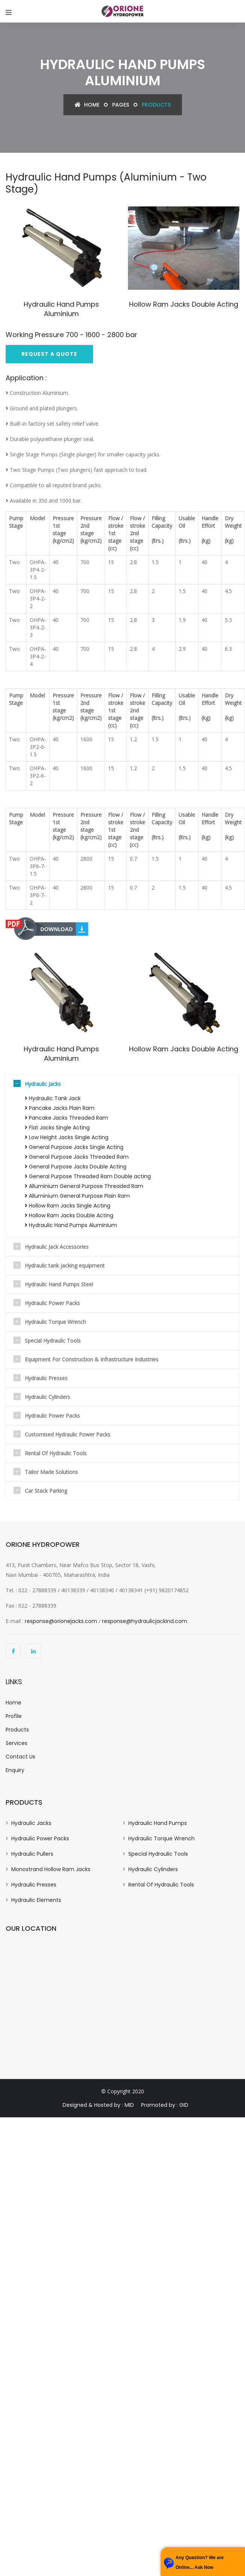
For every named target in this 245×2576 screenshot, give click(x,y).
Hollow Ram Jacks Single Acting (67, 1205)
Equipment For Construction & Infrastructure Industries (91, 1359)
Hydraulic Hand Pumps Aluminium (61, 309)
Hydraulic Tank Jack (53, 1098)
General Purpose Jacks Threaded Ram (77, 1157)
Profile (14, 1716)
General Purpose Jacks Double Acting (75, 1166)
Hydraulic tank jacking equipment (65, 1265)
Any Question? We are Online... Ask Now (200, 2562)
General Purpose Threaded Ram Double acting (88, 1176)
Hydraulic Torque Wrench (55, 1321)
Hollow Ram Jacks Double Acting (159, 330)
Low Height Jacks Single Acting (66, 1137)
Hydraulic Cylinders (47, 1396)
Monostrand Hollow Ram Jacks (50, 1869)
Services (16, 1743)
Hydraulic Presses (46, 1378)
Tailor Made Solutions (51, 1471)
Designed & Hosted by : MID (98, 2105)
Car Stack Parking (46, 1490)
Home (87, 104)
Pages (120, 104)
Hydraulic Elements (36, 1900)
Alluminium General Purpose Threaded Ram (84, 1186)
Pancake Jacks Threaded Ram (66, 1118)
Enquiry (15, 1770)
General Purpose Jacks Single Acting (74, 1147)
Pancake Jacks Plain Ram (60, 1108)
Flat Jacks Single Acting (57, 1127)
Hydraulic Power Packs (52, 1303)
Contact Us (20, 1756)
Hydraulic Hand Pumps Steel (59, 1284)
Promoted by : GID (164, 2105)
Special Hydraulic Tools (53, 1340)
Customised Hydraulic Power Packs (67, 1434)
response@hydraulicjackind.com (144, 1621)
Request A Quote (49, 354)
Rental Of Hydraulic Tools (56, 1453)
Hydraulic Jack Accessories (57, 1246)
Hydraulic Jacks (43, 1083)
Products (17, 1729)
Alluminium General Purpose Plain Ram (77, 1196)
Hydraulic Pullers (32, 1854)
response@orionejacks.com (61, 1621)
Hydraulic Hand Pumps (157, 1823)
